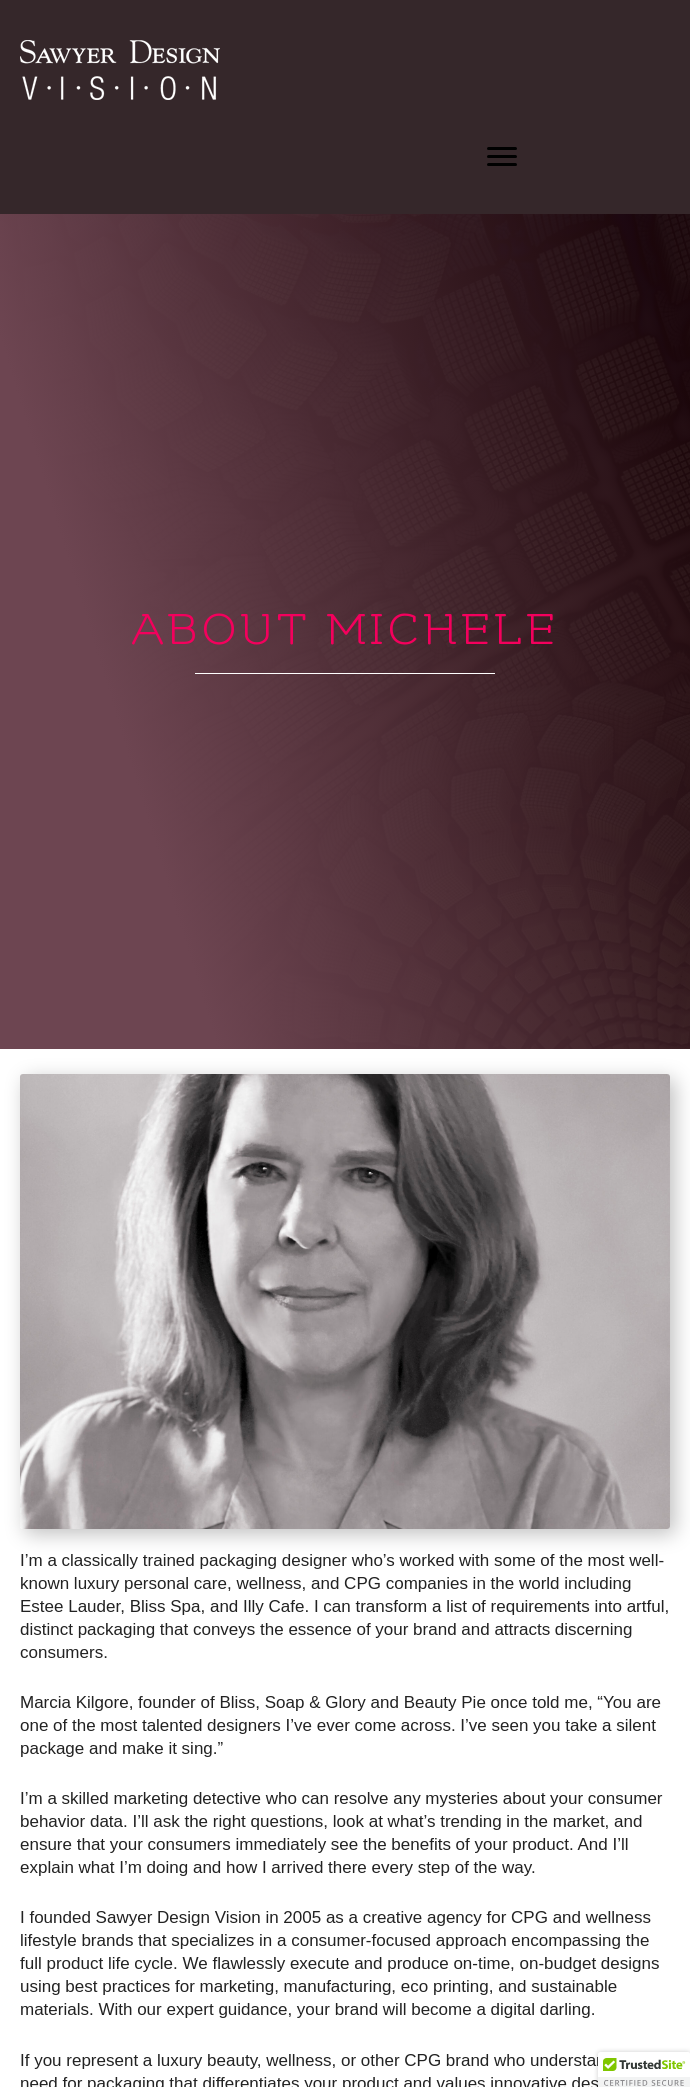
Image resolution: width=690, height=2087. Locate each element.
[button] (502, 157)
